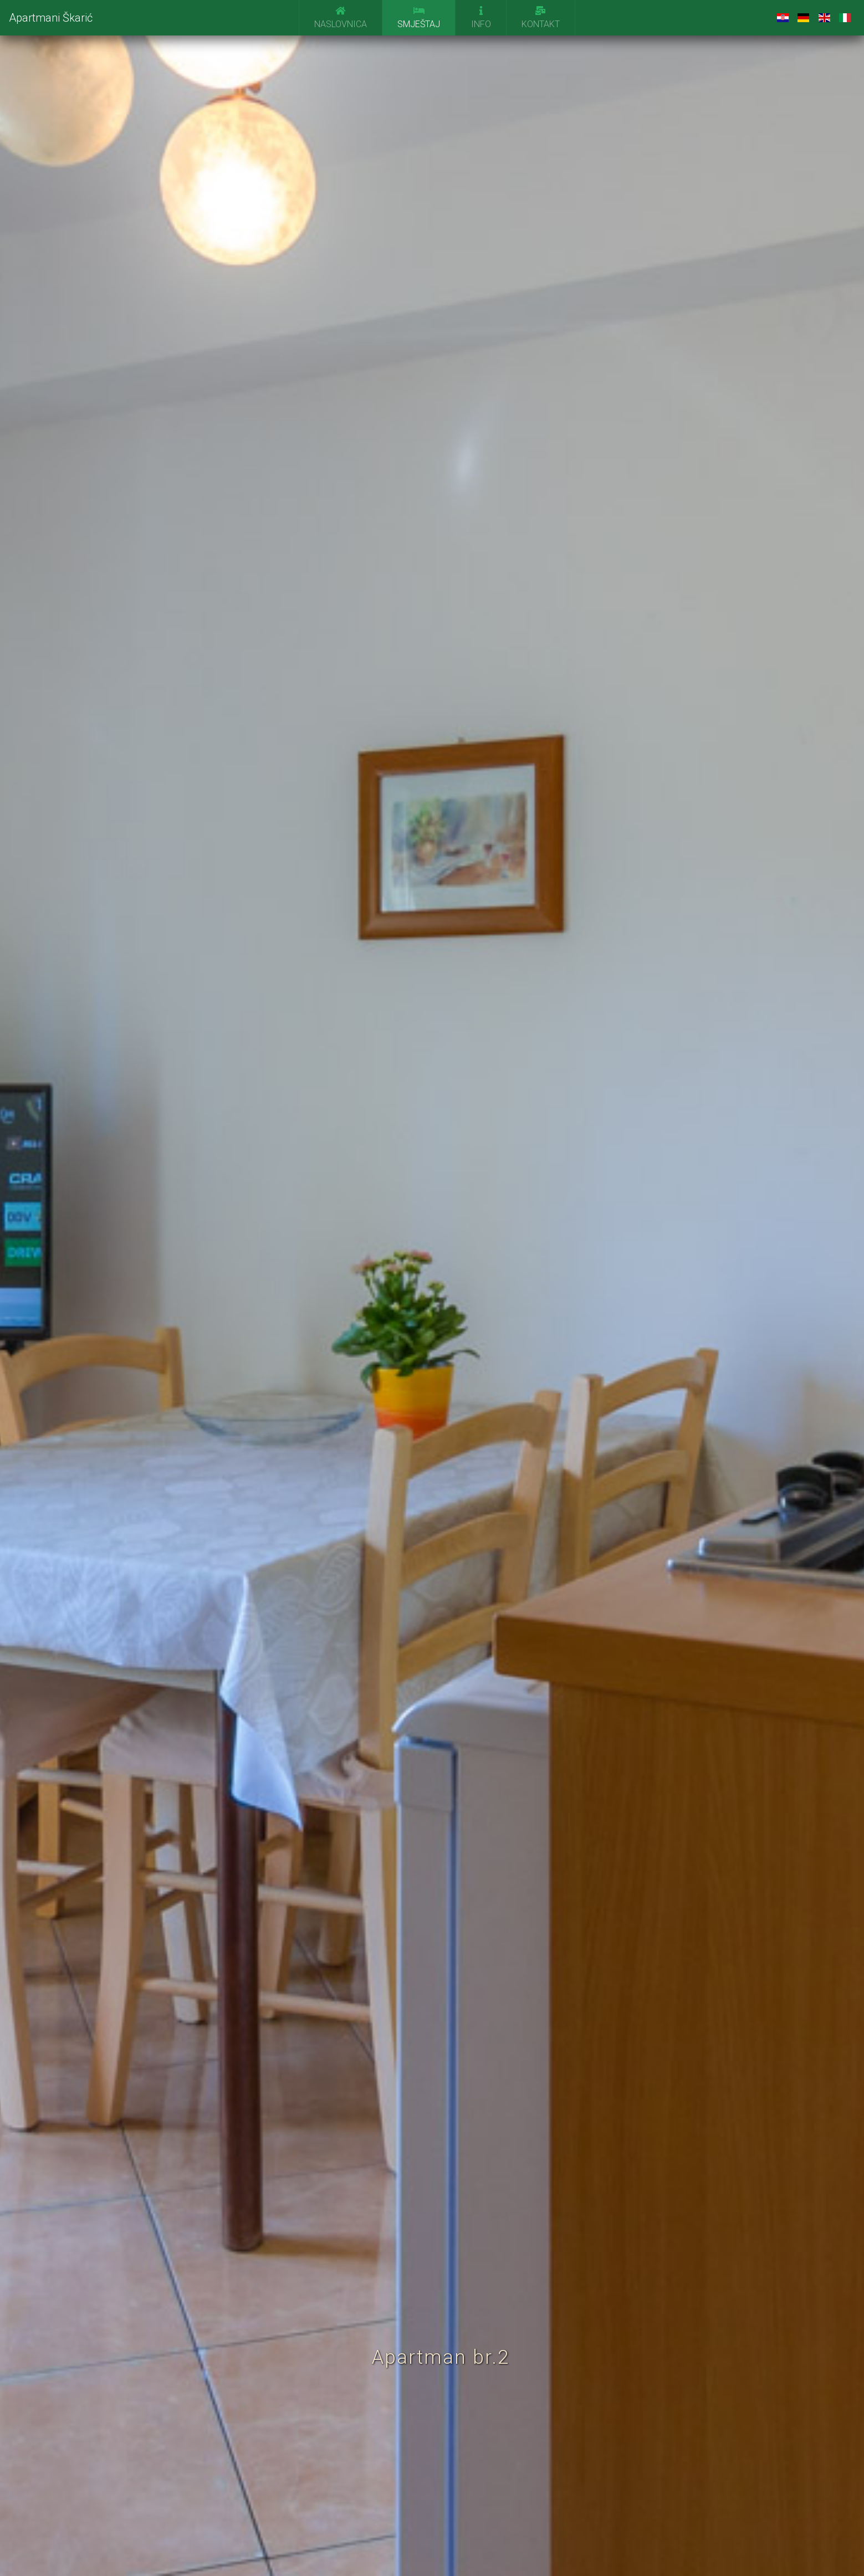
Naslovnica (340, 17)
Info (481, 17)
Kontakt (541, 17)
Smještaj (418, 17)
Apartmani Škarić (51, 17)
